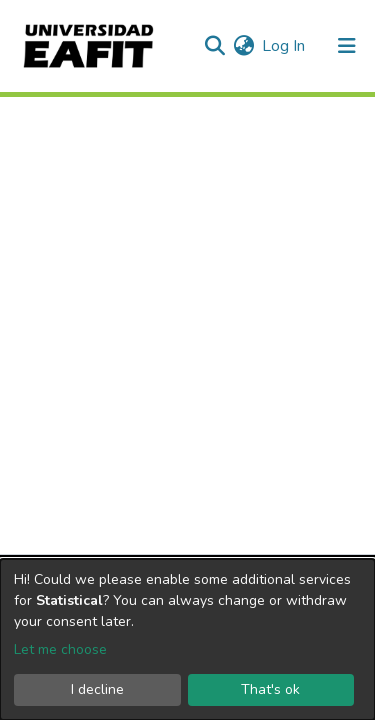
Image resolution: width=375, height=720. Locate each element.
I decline (97, 689)
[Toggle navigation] (347, 46)
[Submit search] (214, 46)
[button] (243, 46)
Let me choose (60, 649)
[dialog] (187, 639)
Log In (284, 46)
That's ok (270, 689)
